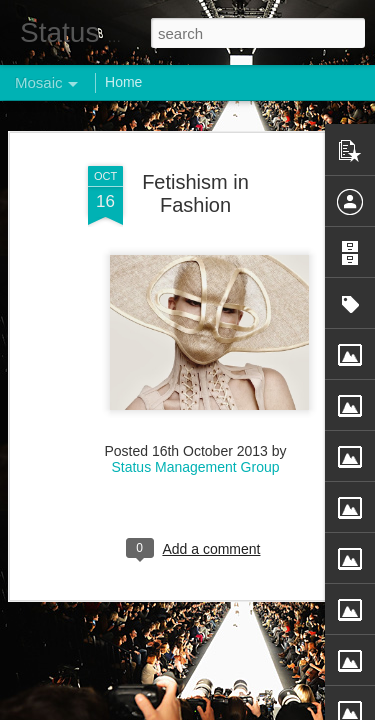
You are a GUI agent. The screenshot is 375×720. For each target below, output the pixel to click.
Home (123, 82)
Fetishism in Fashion (195, 157)
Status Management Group (195, 431)
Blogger (250, 709)
